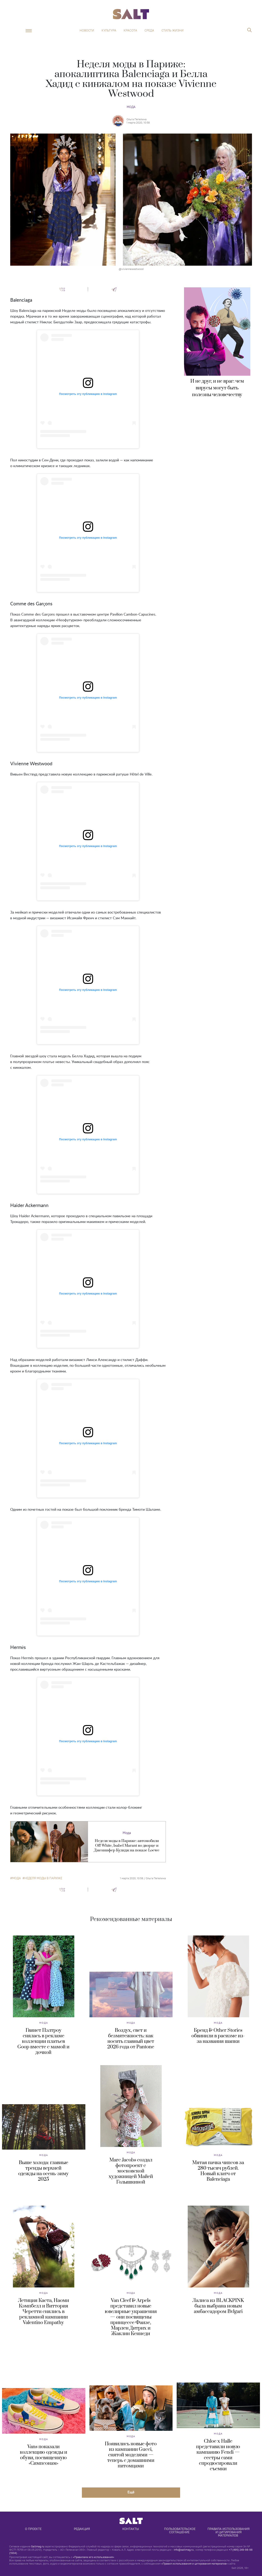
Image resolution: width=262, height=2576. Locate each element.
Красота (130, 30)
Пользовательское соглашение (180, 2530)
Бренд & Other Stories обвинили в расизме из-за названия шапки (218, 2035)
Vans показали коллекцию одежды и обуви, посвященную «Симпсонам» (43, 2455)
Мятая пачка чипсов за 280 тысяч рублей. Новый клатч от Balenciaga (218, 2171)
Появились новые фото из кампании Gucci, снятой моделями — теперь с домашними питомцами (131, 2455)
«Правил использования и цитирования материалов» (194, 2563)
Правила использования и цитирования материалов (229, 2532)
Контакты (130, 2529)
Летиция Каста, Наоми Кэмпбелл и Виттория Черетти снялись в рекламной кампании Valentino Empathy (43, 2311)
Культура (109, 30)
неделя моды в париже (43, 1878)
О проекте (33, 2529)
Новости (87, 30)
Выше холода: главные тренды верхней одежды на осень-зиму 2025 (43, 2171)
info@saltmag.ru (184, 2549)
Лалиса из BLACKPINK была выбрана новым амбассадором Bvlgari (218, 2306)
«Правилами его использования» (93, 2557)
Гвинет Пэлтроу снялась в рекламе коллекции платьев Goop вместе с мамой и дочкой (43, 2041)
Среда (149, 30)
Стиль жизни (172, 30)
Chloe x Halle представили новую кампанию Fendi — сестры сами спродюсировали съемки (218, 2455)
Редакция (82, 2529)
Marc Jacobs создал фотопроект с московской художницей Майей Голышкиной (131, 2171)
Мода (131, 107)
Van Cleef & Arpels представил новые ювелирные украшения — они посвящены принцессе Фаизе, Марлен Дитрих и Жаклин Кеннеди (131, 2317)
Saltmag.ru (37, 2546)
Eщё (131, 2492)
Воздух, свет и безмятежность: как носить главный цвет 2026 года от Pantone (130, 2038)
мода (16, 1878)
